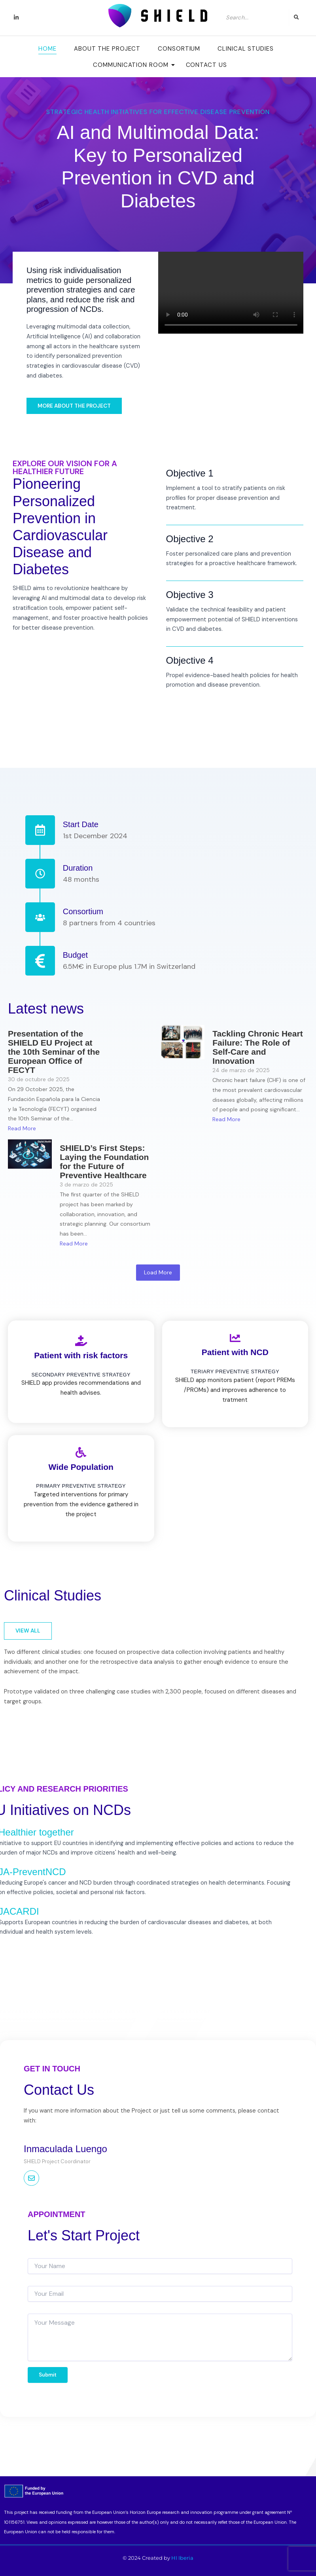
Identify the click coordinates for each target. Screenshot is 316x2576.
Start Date (80, 824)
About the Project (107, 49)
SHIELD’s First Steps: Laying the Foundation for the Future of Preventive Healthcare (104, 1161)
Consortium (179, 49)
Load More (158, 1272)
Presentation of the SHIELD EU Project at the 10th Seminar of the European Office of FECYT (54, 1051)
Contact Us (206, 65)
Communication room (133, 65)
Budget (75, 955)
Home (47, 49)
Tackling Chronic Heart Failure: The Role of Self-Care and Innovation (257, 1047)
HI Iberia (182, 2558)
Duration (78, 868)
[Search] (255, 17)
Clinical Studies (245, 49)
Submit (48, 2374)
